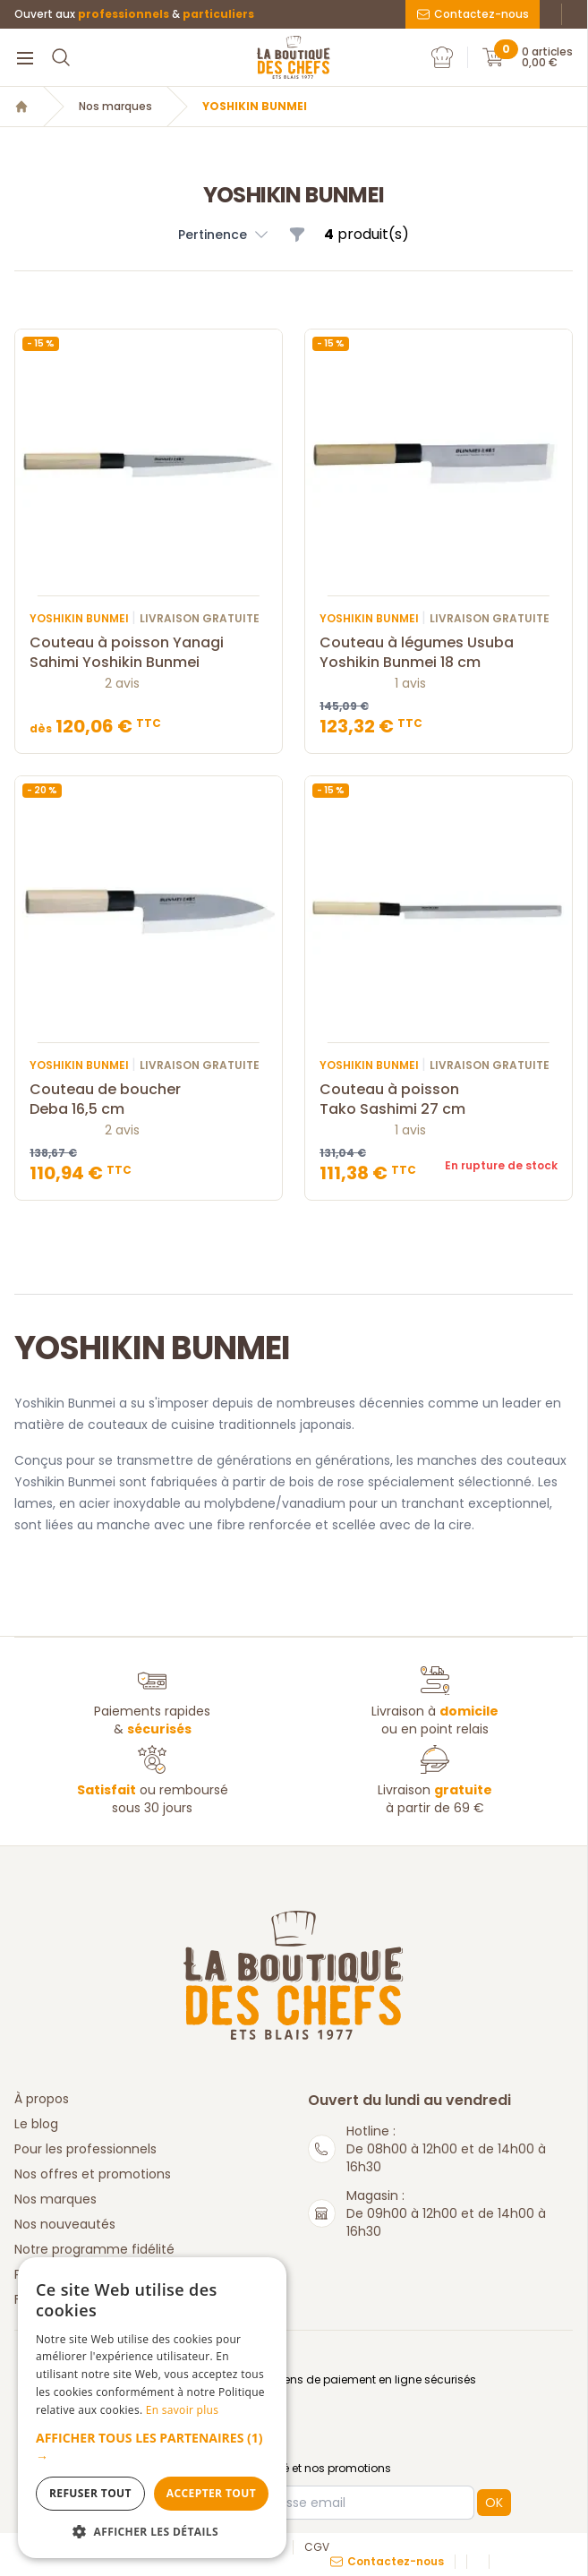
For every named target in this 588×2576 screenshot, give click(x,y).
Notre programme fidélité (94, 2249)
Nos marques (115, 106)
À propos (41, 2099)
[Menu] (25, 57)
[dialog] (152, 2407)
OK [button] (494, 2503)
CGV (316, 2547)
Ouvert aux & (134, 14)
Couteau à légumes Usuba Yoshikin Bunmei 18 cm (439, 652)
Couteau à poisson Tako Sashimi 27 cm (439, 1099)
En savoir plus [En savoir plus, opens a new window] (182, 2410)
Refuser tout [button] (90, 2493)
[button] (152, 2447)
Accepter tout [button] (211, 2493)
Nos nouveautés (64, 2224)
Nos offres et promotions (92, 2174)
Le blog (36, 2124)
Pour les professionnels (85, 2149)
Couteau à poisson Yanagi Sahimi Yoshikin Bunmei (149, 652)
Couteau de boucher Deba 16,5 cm (149, 1099)
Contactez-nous (472, 13)
